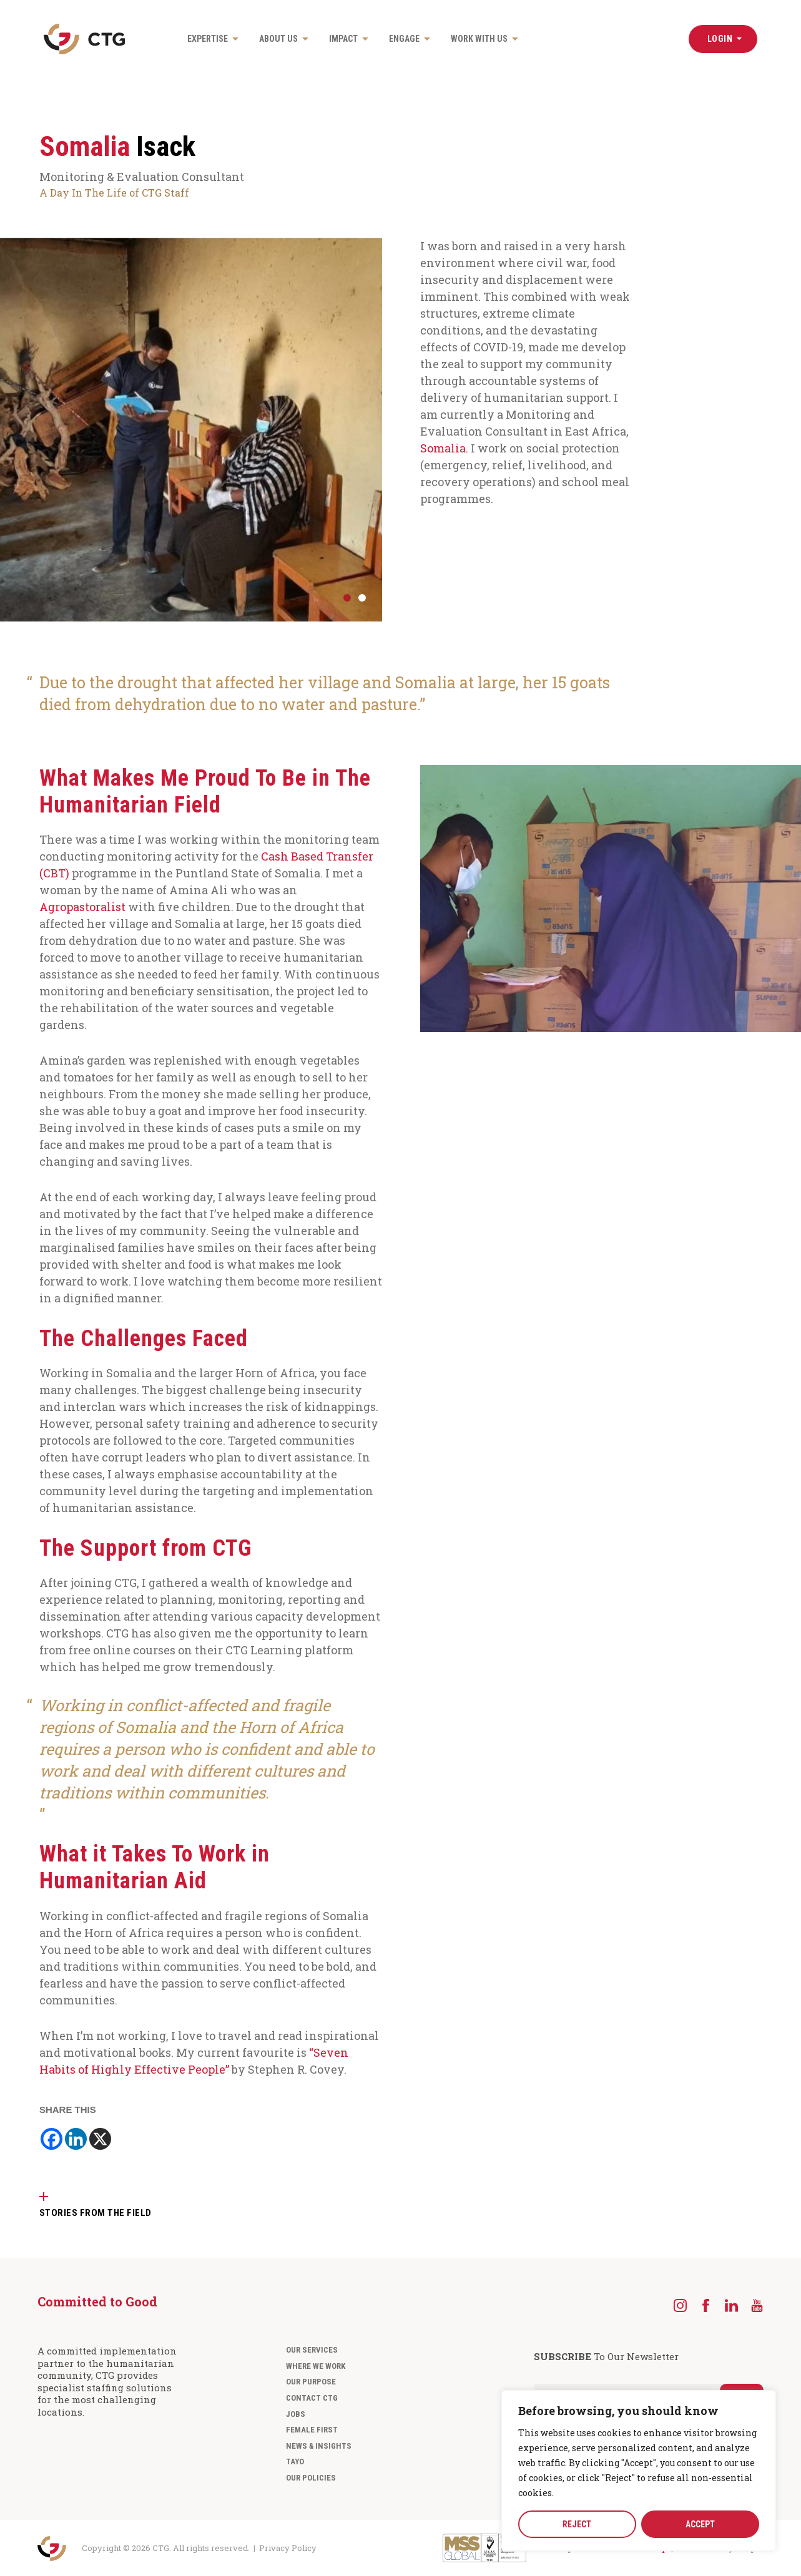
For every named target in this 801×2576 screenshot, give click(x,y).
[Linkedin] (76, 2138)
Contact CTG (312, 2397)
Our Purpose (311, 2381)
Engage (404, 39)
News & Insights (318, 2445)
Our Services (312, 2349)
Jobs (295, 2413)
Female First (312, 2429)
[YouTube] (757, 2304)
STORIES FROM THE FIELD (95, 2212)
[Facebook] (51, 2138)
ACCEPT (700, 2524)
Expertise (207, 39)
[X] (100, 2138)
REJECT (577, 2524)
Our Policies (311, 2477)
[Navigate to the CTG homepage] (84, 39)
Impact (343, 39)
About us (278, 39)
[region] (638, 2470)
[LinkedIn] (731, 2304)
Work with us (479, 39)
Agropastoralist (82, 906)
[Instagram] (680, 2304)
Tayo (295, 2461)
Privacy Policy (288, 2547)
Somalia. (444, 448)
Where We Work (315, 2365)
